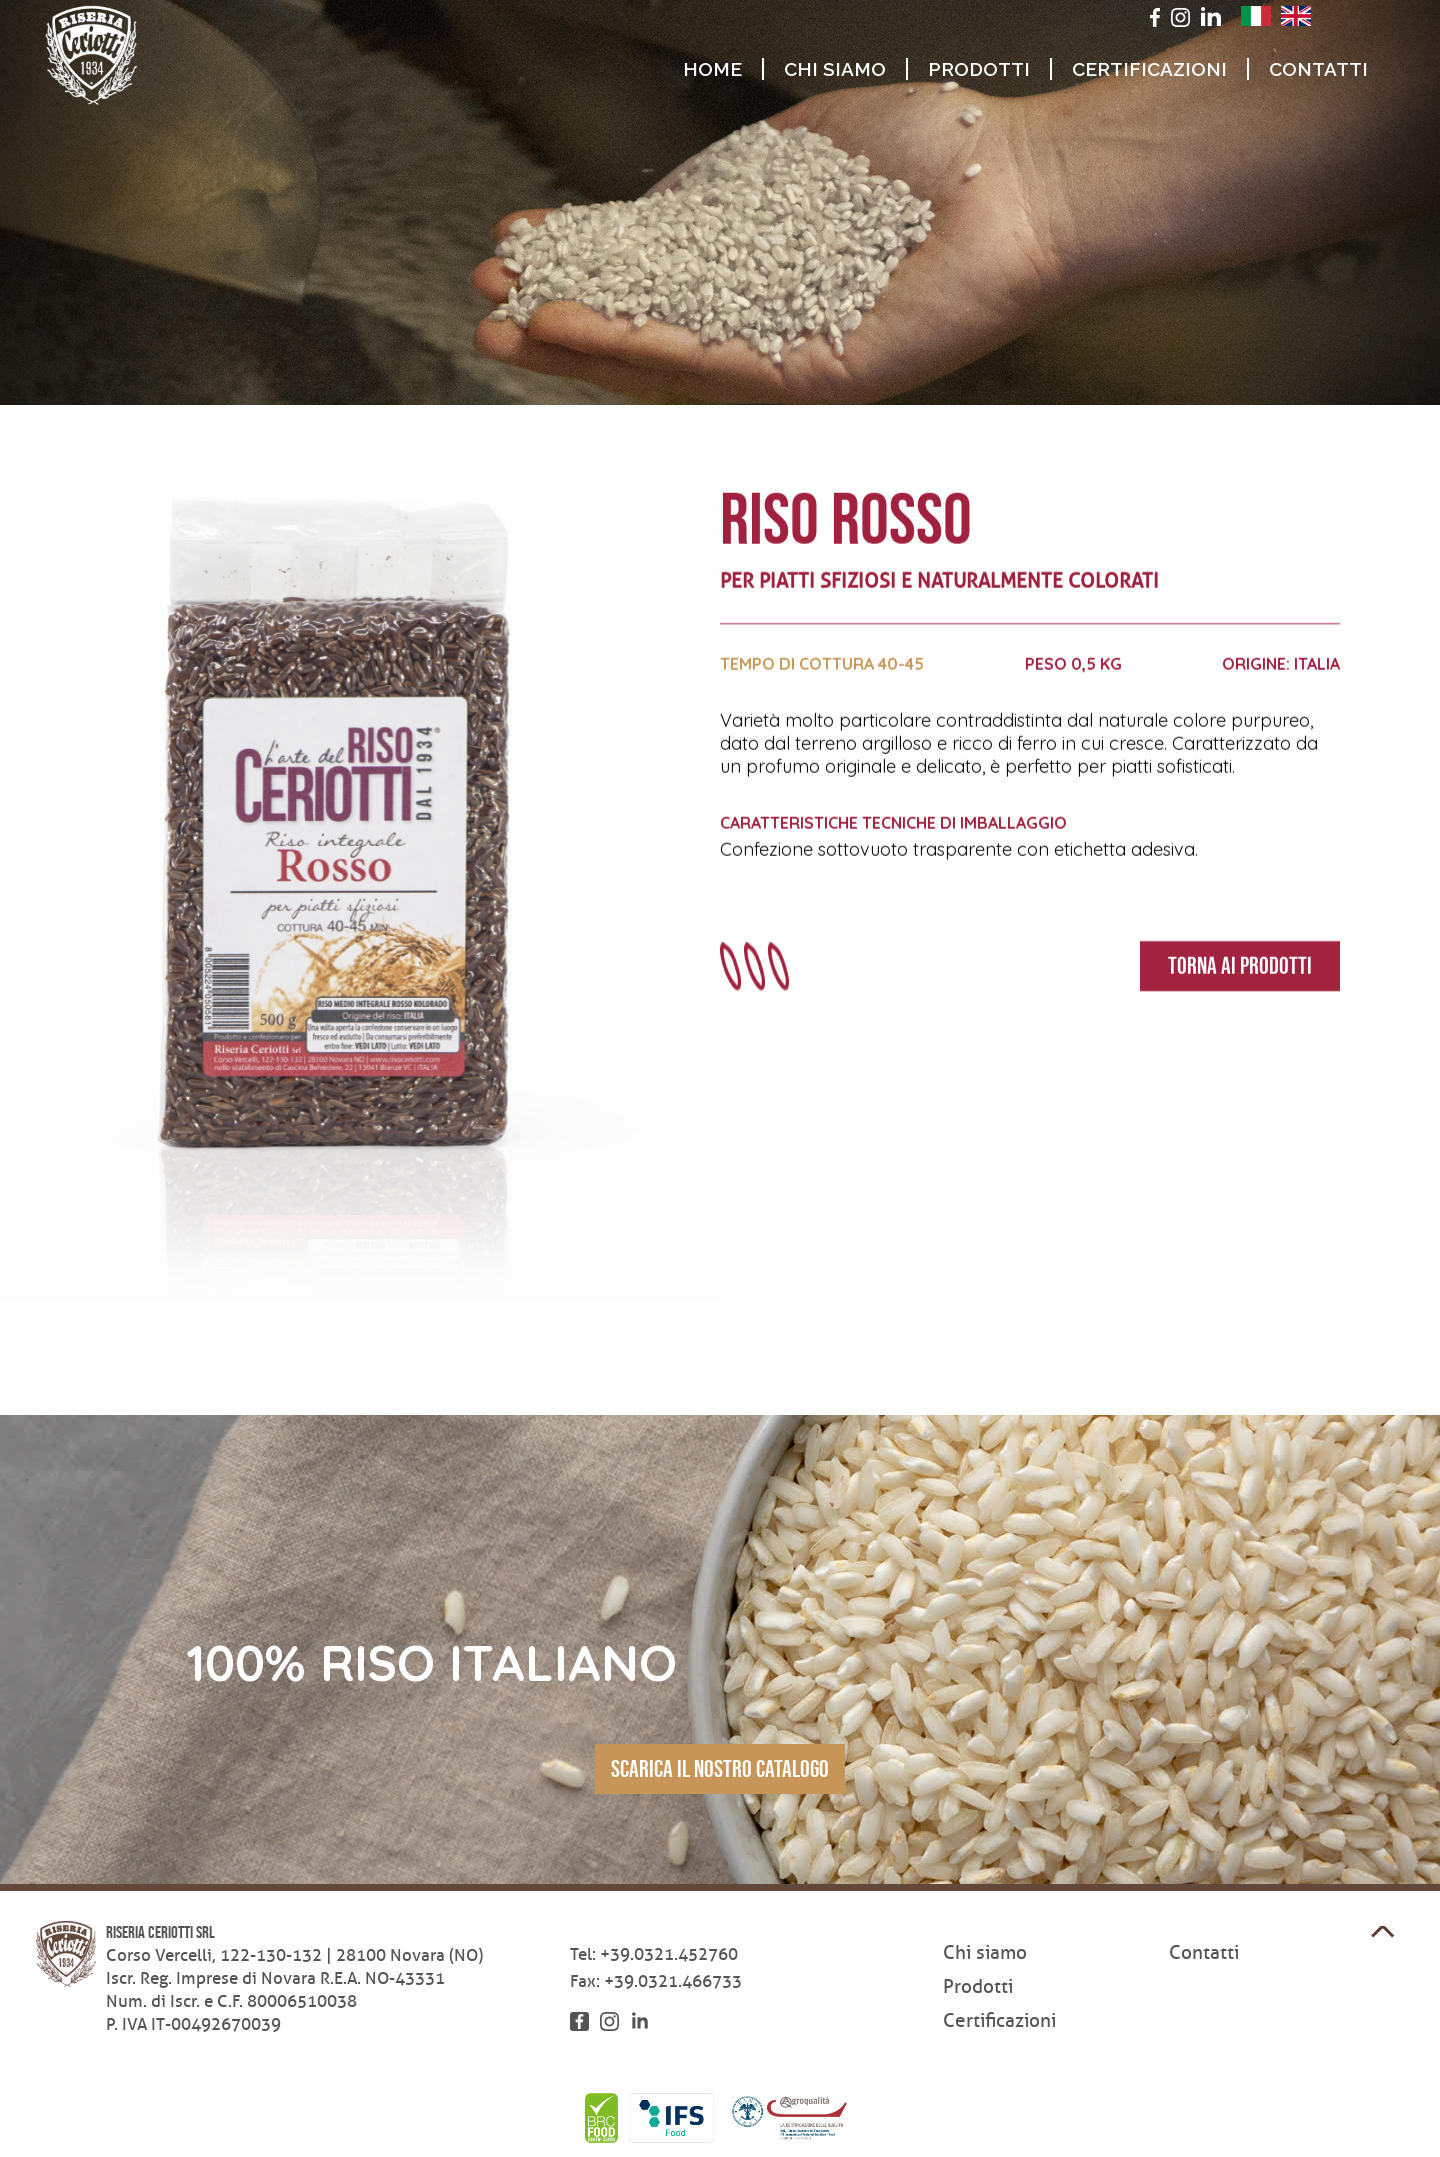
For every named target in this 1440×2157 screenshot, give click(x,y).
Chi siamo (835, 69)
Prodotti (979, 69)
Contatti (1318, 69)
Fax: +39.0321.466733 (656, 1981)
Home (712, 69)
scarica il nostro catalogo (720, 1768)
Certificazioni (1149, 69)
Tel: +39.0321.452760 (654, 1954)
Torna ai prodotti (1240, 966)
